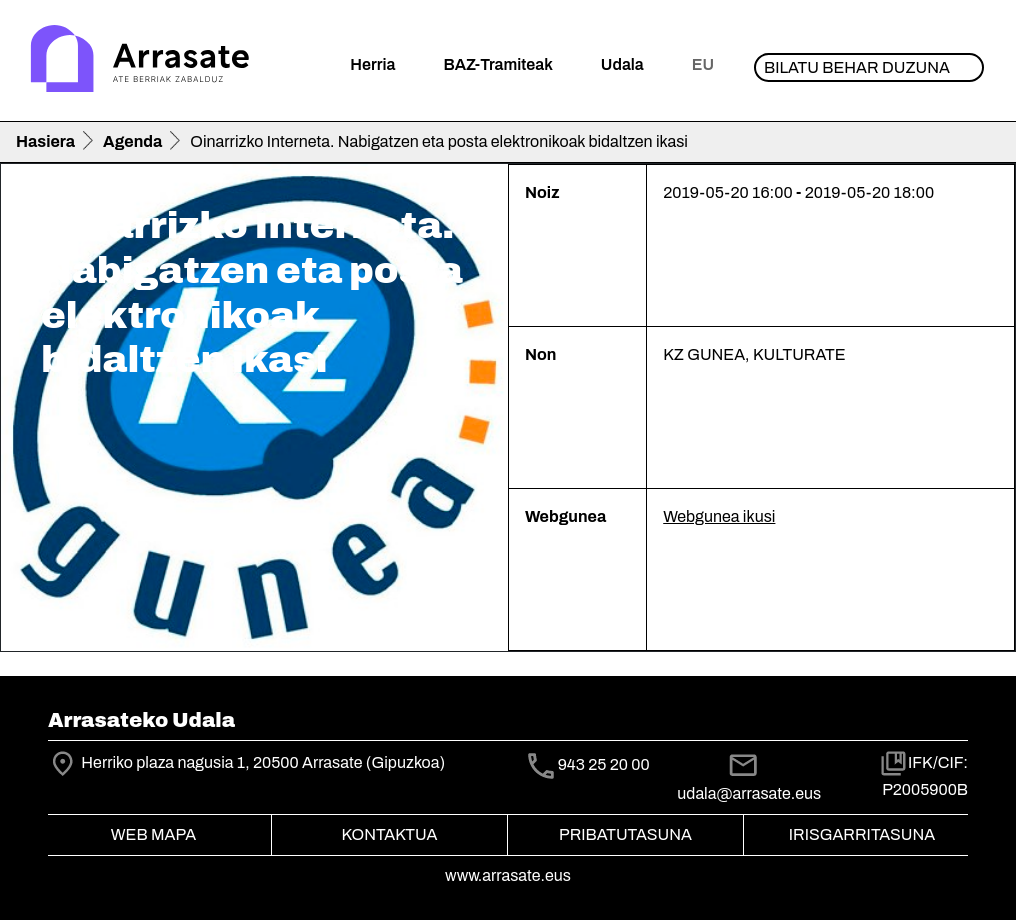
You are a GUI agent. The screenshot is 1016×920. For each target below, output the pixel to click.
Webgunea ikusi (719, 516)
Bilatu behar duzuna (857, 67)
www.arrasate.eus (508, 875)
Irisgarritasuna (862, 834)
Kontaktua (390, 834)
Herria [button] (372, 64)
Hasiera (45, 141)
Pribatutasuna (625, 834)
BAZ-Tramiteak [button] (497, 64)
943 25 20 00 (604, 764)
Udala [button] (622, 64)
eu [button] (703, 64)
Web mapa (153, 834)
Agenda (132, 141)
